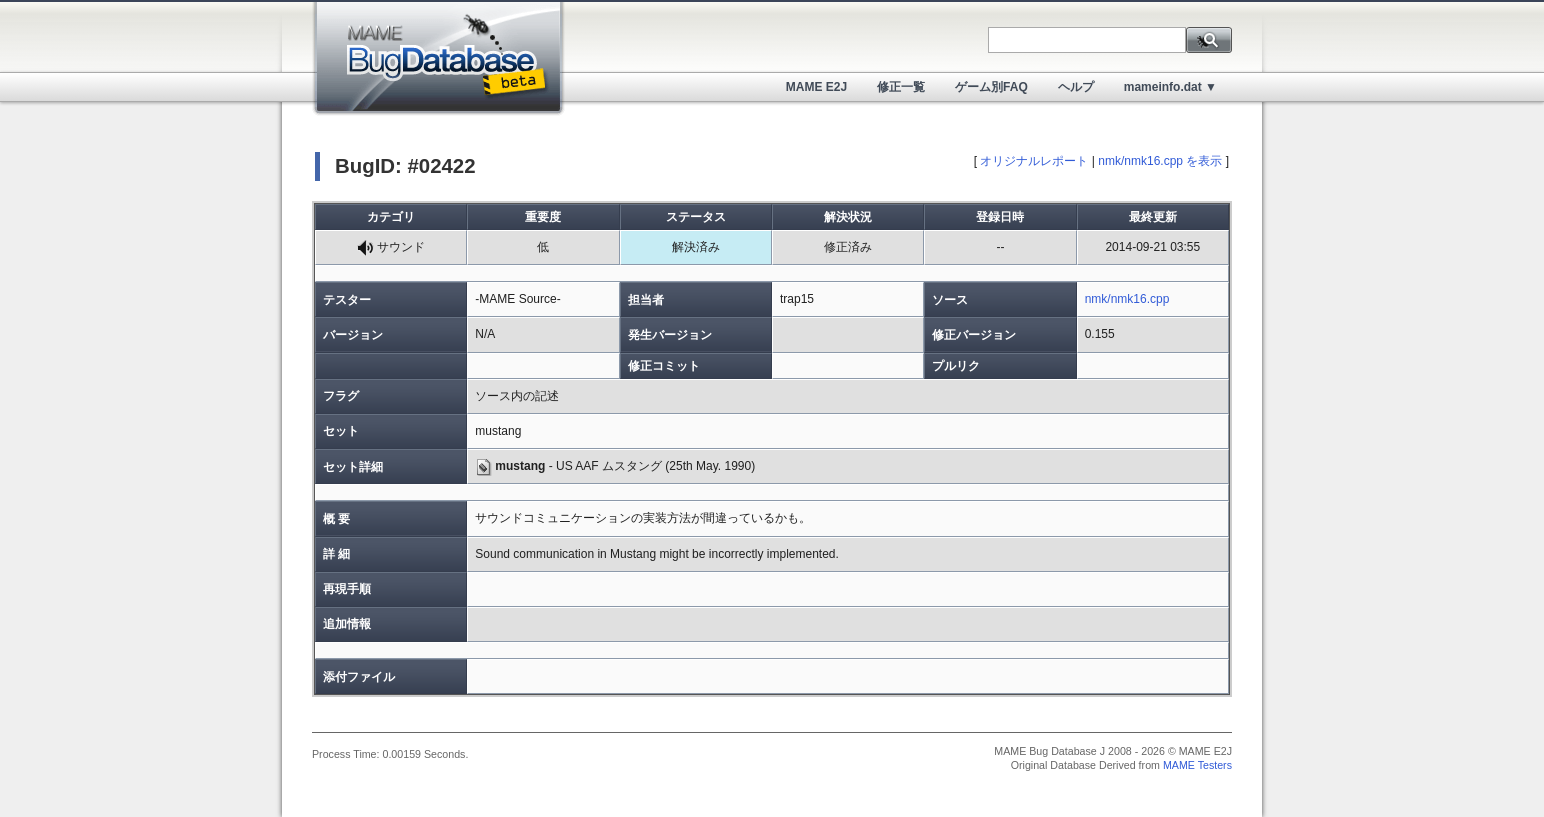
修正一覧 (901, 87)
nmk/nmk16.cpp (1127, 299)
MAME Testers (1197, 765)
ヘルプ (1076, 87)
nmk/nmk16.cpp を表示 (1160, 161)
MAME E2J (816, 87)
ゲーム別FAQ (991, 87)
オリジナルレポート (1034, 161)
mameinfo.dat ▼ (1170, 87)
